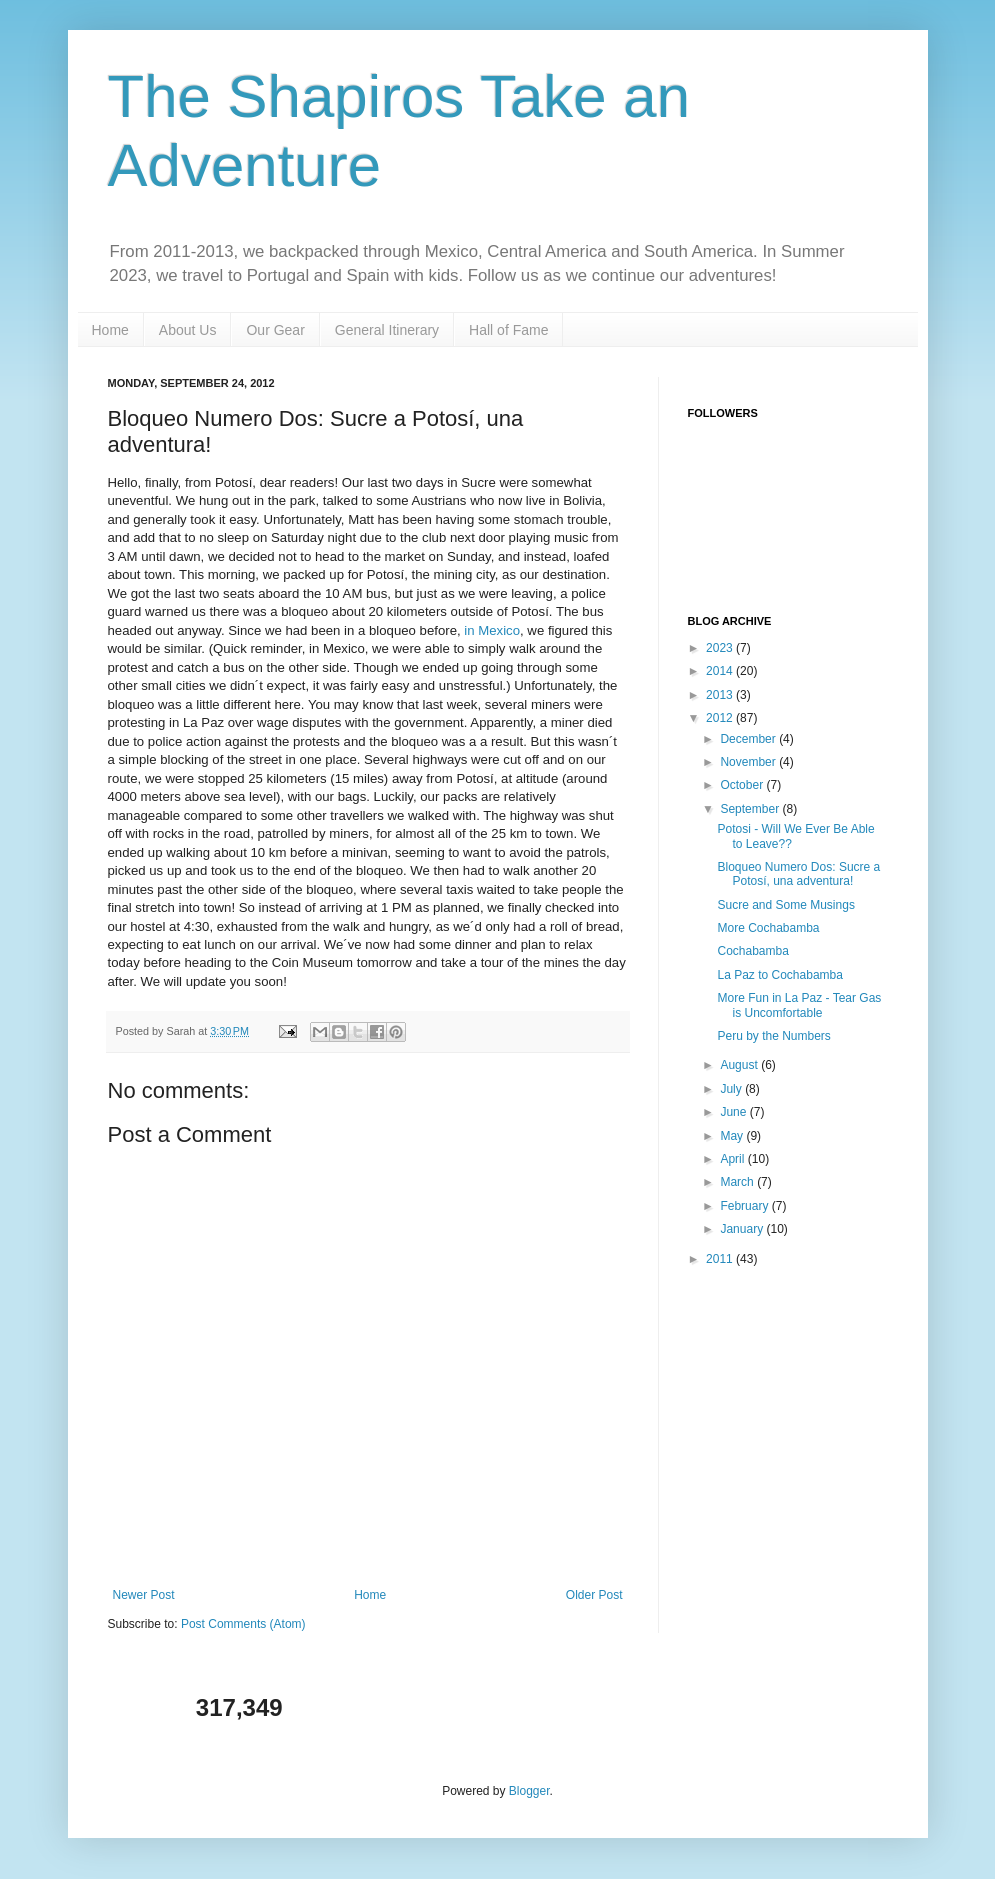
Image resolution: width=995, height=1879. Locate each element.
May (733, 1136)
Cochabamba (752, 951)
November (749, 762)
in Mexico (492, 630)
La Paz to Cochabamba (779, 975)
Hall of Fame (508, 330)
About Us (188, 330)
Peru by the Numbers (773, 1036)
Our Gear (275, 330)
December (749, 739)
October (743, 785)
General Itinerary (387, 330)
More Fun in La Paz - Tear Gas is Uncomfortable (799, 1005)
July (732, 1089)
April (733, 1159)
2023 (721, 648)
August (740, 1065)
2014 (721, 671)
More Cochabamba (768, 928)
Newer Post (144, 1595)
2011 (721, 1259)
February (745, 1206)
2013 (721, 695)
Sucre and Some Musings (785, 905)
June (734, 1112)
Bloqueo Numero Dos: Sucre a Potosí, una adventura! (798, 874)
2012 (721, 718)
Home (110, 330)
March (738, 1182)
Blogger (529, 1791)
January (743, 1229)
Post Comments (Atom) (243, 1624)
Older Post (594, 1595)
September (751, 809)
